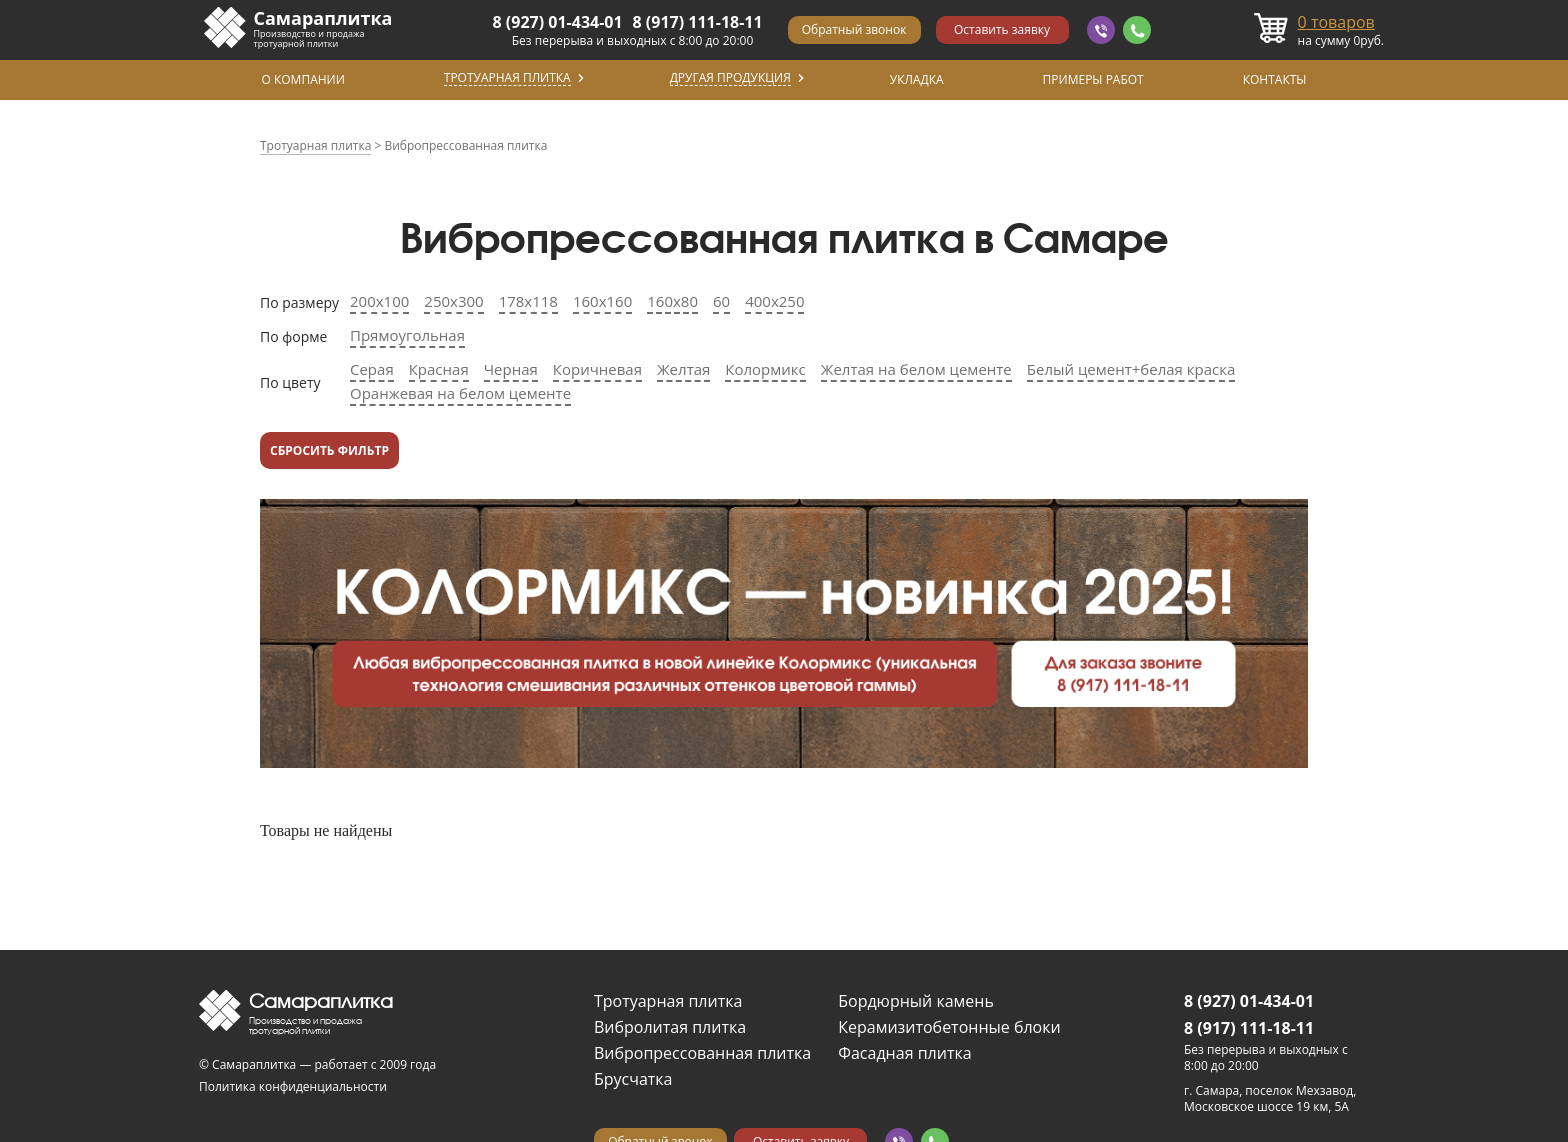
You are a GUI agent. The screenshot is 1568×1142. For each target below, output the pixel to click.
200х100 (379, 301)
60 (721, 301)
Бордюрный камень (916, 1001)
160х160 (602, 301)
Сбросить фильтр (329, 450)
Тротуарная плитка (668, 1001)
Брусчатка (633, 1079)
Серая (372, 369)
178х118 (528, 301)
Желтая (683, 369)
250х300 (453, 301)
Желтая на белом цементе (916, 369)
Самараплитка (323, 18)
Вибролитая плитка (670, 1027)
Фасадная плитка (904, 1053)
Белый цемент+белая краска (1131, 369)
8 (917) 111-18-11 (698, 22)
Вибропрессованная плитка (702, 1053)
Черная (511, 369)
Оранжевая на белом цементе (460, 393)
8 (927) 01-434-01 (558, 22)
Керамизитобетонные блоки (949, 1027)
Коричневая (597, 369)
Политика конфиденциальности (293, 1086)
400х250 (774, 301)
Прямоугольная (407, 335)
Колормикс (765, 369)
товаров (1336, 22)
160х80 (672, 301)
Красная (439, 369)
